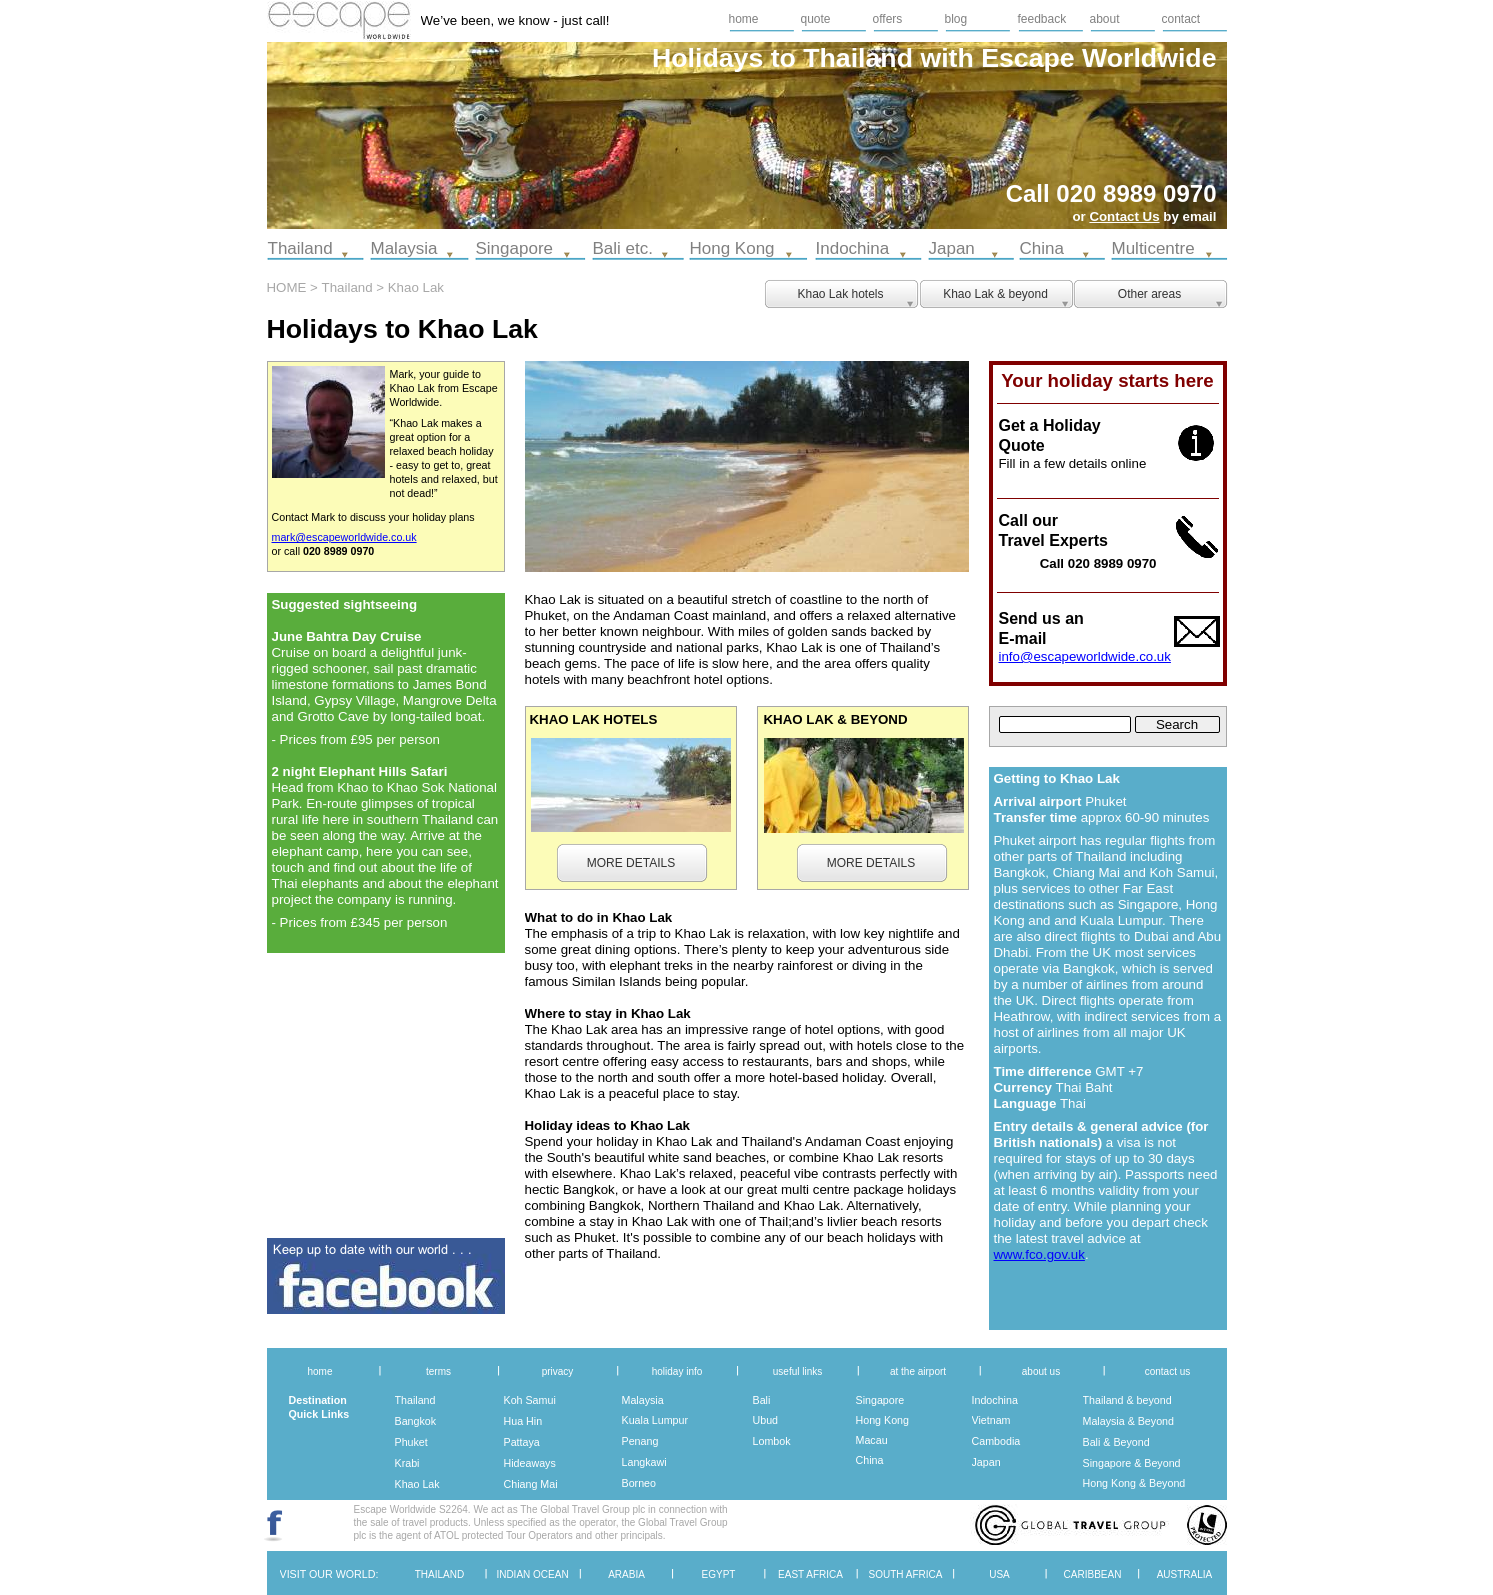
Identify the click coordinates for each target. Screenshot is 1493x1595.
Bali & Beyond (1116, 1442)
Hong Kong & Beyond (1134, 1483)
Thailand (415, 1400)
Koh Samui (530, 1400)
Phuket (411, 1442)
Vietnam (991, 1420)
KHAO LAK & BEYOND (836, 719)
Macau (872, 1440)
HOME (287, 287)
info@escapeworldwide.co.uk (1085, 656)
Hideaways (530, 1463)
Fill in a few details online (1073, 463)
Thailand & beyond (1127, 1400)
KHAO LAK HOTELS (594, 719)
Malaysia (643, 1400)
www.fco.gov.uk (1039, 1254)
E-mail (1023, 638)
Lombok (772, 1441)
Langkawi (644, 1462)
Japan (986, 1462)
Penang (640, 1441)
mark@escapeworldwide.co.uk (344, 537)
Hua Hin (523, 1421)
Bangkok (416, 1421)
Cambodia (996, 1441)
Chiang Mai (531, 1484)
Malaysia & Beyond (1129, 1421)
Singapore (880, 1400)
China (870, 1460)
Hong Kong (882, 1420)
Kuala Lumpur (655, 1420)
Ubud (766, 1420)
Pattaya (522, 1442)
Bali (762, 1400)
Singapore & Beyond (1132, 1463)
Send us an (1041, 618)
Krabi (407, 1463)
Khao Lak (417, 1484)
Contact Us (1124, 216)
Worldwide (1149, 58)
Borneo (639, 1483)
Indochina (995, 1400)
